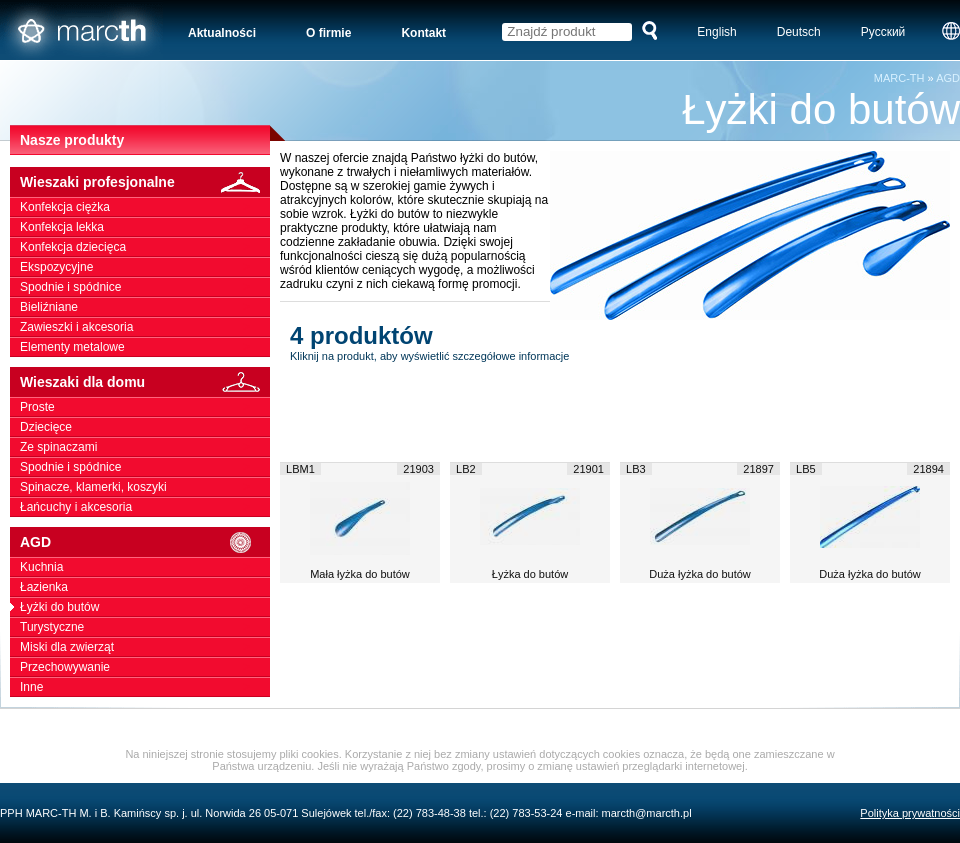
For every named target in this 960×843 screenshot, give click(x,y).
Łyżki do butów (145, 607)
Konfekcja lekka (145, 227)
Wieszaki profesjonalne (145, 182)
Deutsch (799, 32)
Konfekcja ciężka (145, 207)
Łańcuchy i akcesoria (145, 507)
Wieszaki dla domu (145, 382)
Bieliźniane (145, 307)
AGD (948, 78)
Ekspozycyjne (145, 267)
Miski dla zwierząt (145, 647)
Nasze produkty (72, 140)
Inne (145, 687)
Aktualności (222, 33)
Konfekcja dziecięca (145, 247)
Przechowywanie (145, 667)
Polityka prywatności (910, 813)
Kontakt (423, 33)
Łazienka (145, 587)
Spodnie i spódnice (145, 287)
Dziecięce (145, 427)
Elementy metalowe (145, 347)
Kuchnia (145, 567)
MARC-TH (899, 78)
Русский (883, 32)
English (716, 32)
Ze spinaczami (145, 447)
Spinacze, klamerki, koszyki (145, 487)
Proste (145, 407)
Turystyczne (145, 627)
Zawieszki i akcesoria (145, 327)
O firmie (328, 33)
